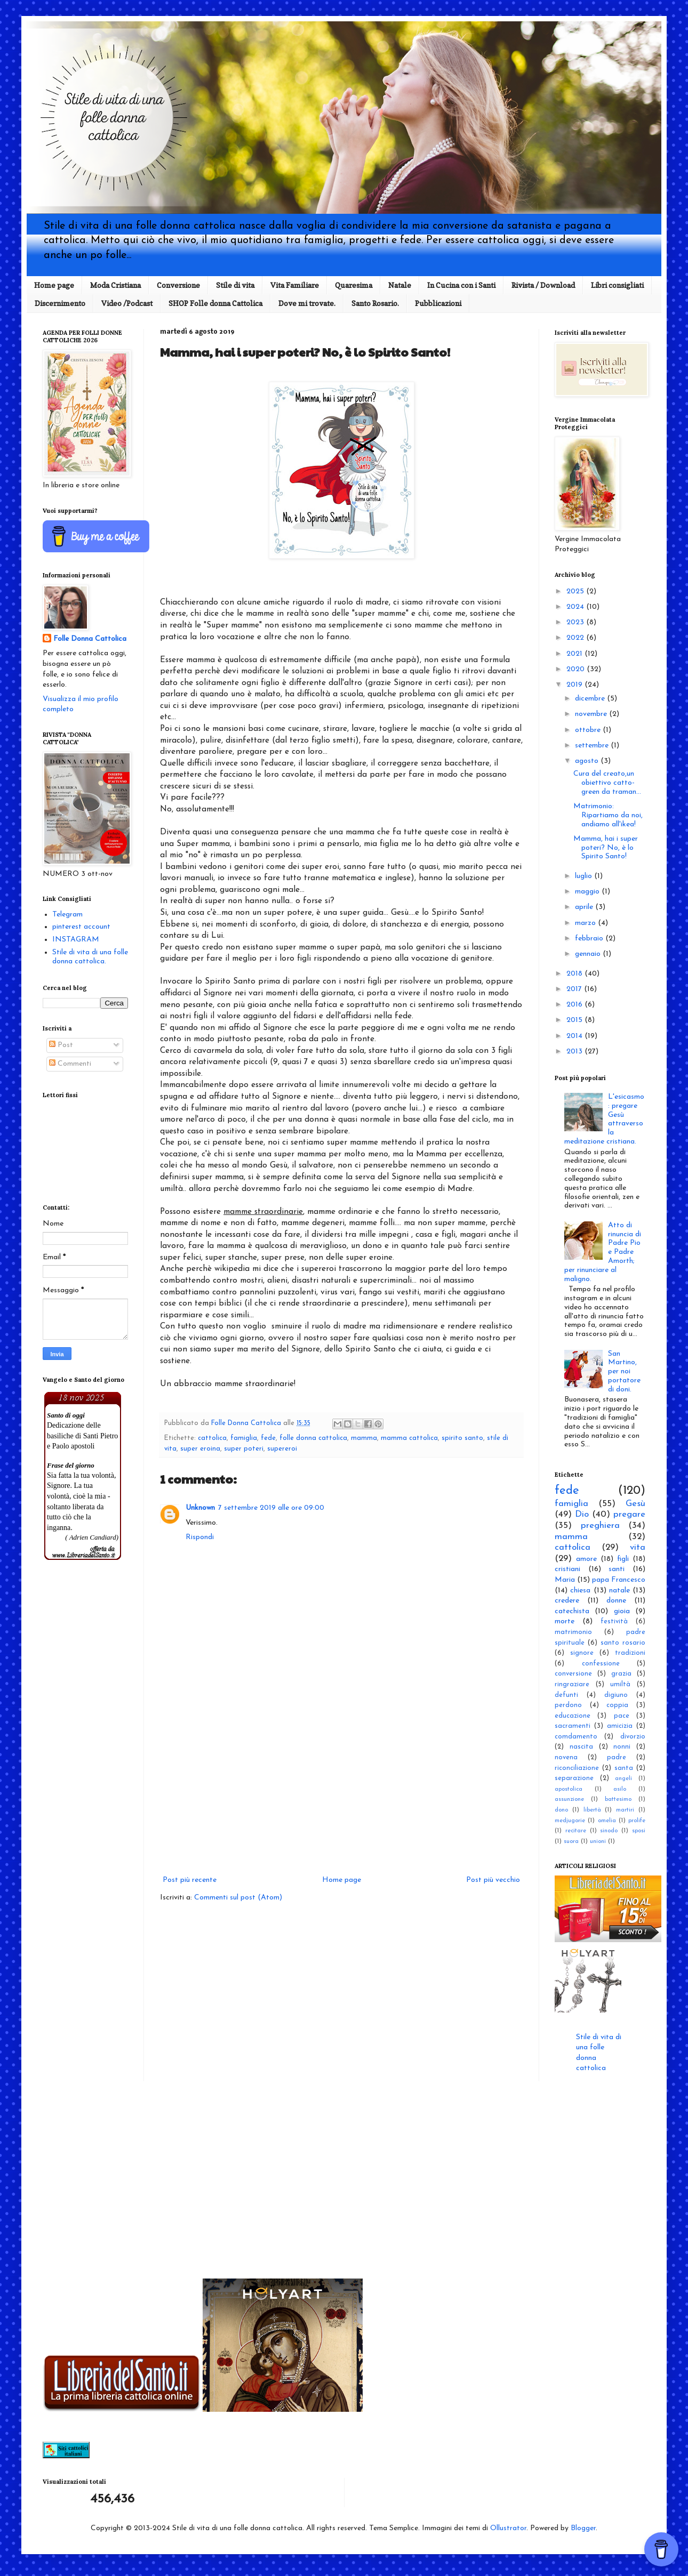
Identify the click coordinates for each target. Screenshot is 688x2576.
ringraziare (572, 1684)
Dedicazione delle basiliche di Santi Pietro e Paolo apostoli (82, 1435)
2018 (575, 974)
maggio (588, 892)
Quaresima (353, 284)
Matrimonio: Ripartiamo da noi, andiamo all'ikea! (608, 815)
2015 (575, 1020)
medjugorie (570, 1821)
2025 (576, 591)
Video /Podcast (127, 303)
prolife (636, 1821)
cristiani (567, 1569)
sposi (638, 1831)
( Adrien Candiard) (91, 1537)
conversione (573, 1674)
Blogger (583, 2528)
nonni (621, 1747)
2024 (576, 607)
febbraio (590, 939)
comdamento (576, 1737)
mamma (364, 1438)
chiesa (580, 1591)
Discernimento (60, 303)
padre (616, 1757)
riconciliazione (577, 1768)
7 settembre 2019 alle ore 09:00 (271, 1508)
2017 (575, 989)
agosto (588, 761)
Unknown (200, 1508)
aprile (585, 907)
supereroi (282, 1449)
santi (617, 1569)
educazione (572, 1716)
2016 (575, 1005)
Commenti (70, 1064)
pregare (629, 1514)
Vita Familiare (294, 284)
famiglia (243, 1438)
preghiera (600, 1525)
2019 (575, 685)
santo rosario (623, 1643)
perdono (568, 1705)
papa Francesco (618, 1580)
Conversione (178, 284)
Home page (54, 284)
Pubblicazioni (438, 303)
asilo (619, 1789)
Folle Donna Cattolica (89, 639)
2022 (576, 638)
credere (567, 1601)
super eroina (200, 1449)
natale (619, 1591)
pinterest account (81, 927)
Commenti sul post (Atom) (238, 1898)
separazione (574, 1778)
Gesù (635, 1503)
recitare (575, 1831)
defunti (566, 1695)
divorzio (632, 1737)
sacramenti (572, 1726)
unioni (598, 1842)
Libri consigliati (617, 284)
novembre (592, 714)
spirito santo (462, 1438)
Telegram (67, 915)
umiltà (620, 1684)
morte (564, 1621)
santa (623, 1768)
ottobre (589, 730)
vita (637, 1547)
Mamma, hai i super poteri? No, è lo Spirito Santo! (605, 848)
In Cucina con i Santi (461, 284)
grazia (621, 1674)
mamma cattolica (409, 1438)
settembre (593, 746)
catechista (572, 1611)
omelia (607, 1821)
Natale (399, 284)
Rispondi (200, 1537)
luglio (584, 876)
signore (582, 1653)
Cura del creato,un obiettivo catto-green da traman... (607, 783)
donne (616, 1601)
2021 (575, 654)
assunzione (569, 1799)
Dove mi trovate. (306, 303)
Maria (565, 1580)
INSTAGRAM (75, 940)
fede (268, 1438)
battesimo (618, 1799)
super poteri (243, 1449)
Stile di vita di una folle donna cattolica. (90, 956)
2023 (576, 622)
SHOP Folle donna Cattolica (215, 303)
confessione (601, 1664)
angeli (623, 1779)
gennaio (589, 954)
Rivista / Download (543, 284)
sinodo (609, 1831)
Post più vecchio (493, 1880)
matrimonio (573, 1632)
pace (621, 1716)
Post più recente (190, 1880)
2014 (575, 1036)
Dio (582, 1514)
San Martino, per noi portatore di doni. (624, 1372)
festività (614, 1622)
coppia (617, 1705)
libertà (592, 1810)
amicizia (620, 1726)
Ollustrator (508, 2528)
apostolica (568, 1789)
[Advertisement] (341, 1785)
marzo (586, 923)
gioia (622, 1611)
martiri (625, 1810)
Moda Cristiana (115, 284)
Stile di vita (235, 284)
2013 (575, 1052)
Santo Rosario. (375, 303)
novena (566, 1757)
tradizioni (630, 1653)
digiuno (616, 1695)
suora (571, 1842)
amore (586, 1559)
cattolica (212, 1438)
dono (561, 1810)
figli (623, 1559)
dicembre (591, 699)
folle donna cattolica (313, 1438)
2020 (576, 669)
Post (61, 1045)
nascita (581, 1747)
